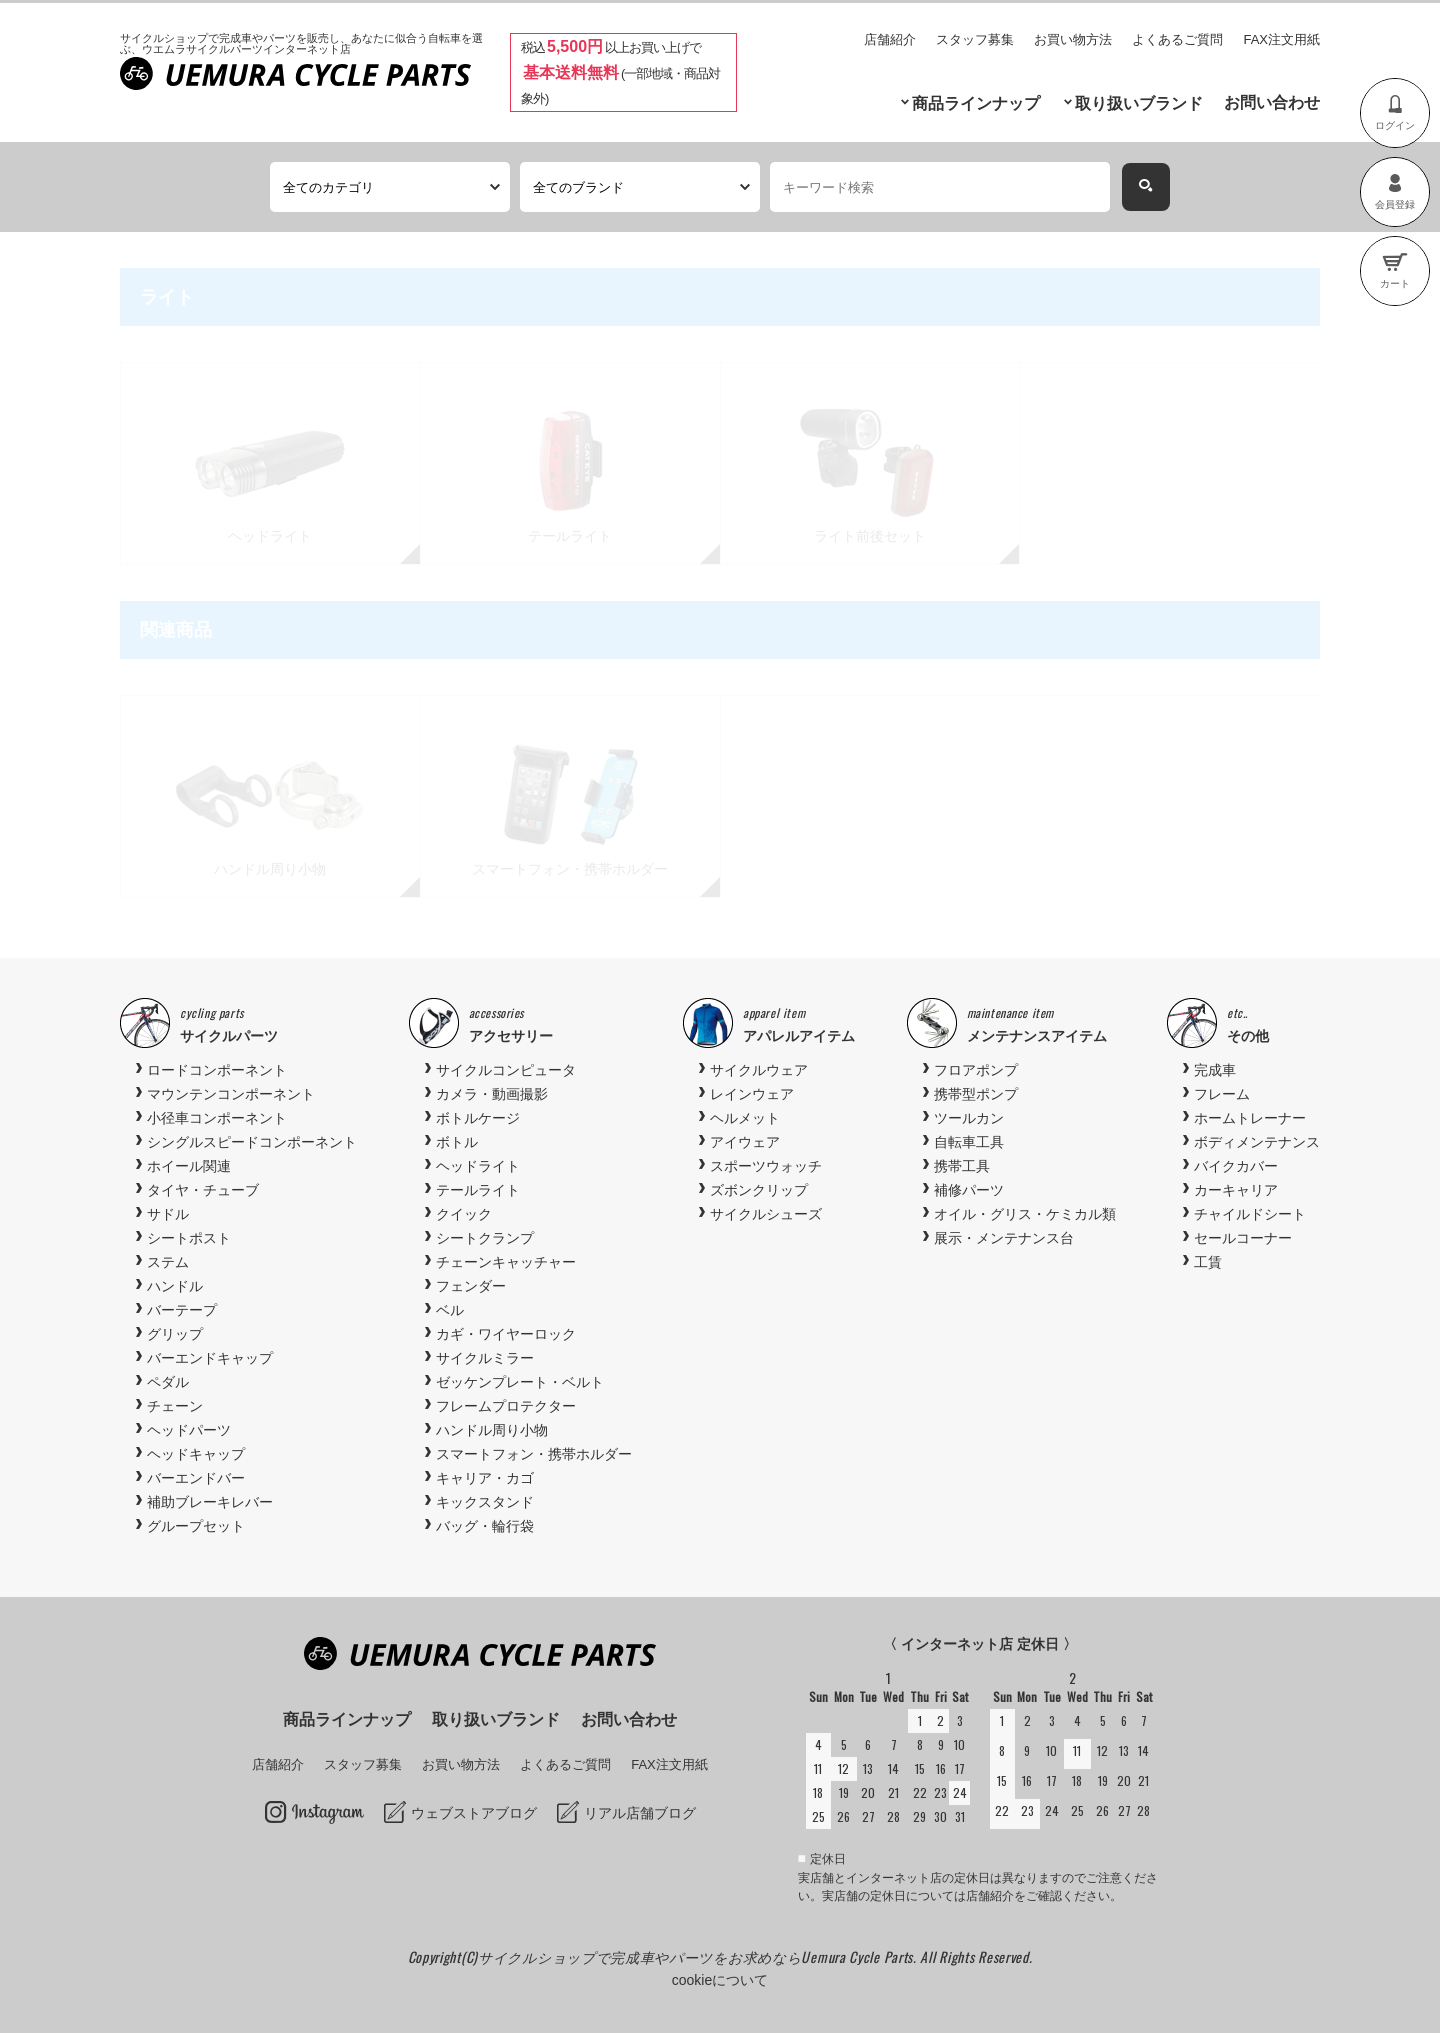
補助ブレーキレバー (210, 1502)
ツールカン (969, 1118)
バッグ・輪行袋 (485, 1526)
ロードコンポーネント (217, 1070)
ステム (168, 1262)
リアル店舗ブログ (640, 1813)
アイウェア (745, 1142)
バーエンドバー (196, 1478)
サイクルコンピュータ (506, 1070)
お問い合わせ (1272, 102)
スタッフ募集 (975, 39)
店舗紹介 (890, 39)
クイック (464, 1214)
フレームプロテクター (506, 1406)
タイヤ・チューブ (203, 1190)
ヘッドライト (478, 1166)
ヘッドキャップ (196, 1454)
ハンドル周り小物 (492, 1430)
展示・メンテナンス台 (1004, 1238)
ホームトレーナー (1250, 1118)
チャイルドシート (1250, 1214)
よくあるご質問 (1177, 39)
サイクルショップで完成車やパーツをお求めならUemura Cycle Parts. (699, 1956)
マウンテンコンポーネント (231, 1094)
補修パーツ (969, 1190)
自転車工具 (969, 1142)
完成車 (1215, 1070)
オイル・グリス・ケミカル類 (1025, 1214)
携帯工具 (962, 1166)
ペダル (168, 1382)
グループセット (196, 1526)
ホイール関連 (189, 1166)
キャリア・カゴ (485, 1478)
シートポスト (189, 1238)
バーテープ (182, 1310)
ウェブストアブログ (474, 1813)
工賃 (1208, 1262)
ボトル (457, 1142)
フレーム (1222, 1094)
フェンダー (471, 1286)
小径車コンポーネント (217, 1118)
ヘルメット (745, 1118)
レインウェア (752, 1094)
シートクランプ (485, 1238)
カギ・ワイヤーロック (506, 1334)
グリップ (175, 1334)
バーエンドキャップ (210, 1358)
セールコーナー (1243, 1238)
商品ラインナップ (976, 103)
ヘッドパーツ (189, 1430)
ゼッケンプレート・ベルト (520, 1382)
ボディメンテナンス (1257, 1142)
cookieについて (720, 1980)
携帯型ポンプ (976, 1094)
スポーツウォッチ (766, 1166)
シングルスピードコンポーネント (252, 1142)
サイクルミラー (485, 1358)
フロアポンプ (976, 1070)
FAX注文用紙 (1281, 39)
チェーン (175, 1406)
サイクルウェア (759, 1070)
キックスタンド (485, 1502)
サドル (168, 1214)
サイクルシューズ (766, 1214)
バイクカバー (1236, 1166)
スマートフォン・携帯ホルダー (534, 1454)
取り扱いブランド (1139, 103)
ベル (450, 1310)
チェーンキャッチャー (506, 1262)
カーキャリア (1236, 1190)
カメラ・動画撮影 (492, 1094)
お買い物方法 (1073, 39)
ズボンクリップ (759, 1190)
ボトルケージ (478, 1118)
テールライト (478, 1190)
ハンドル (175, 1286)
